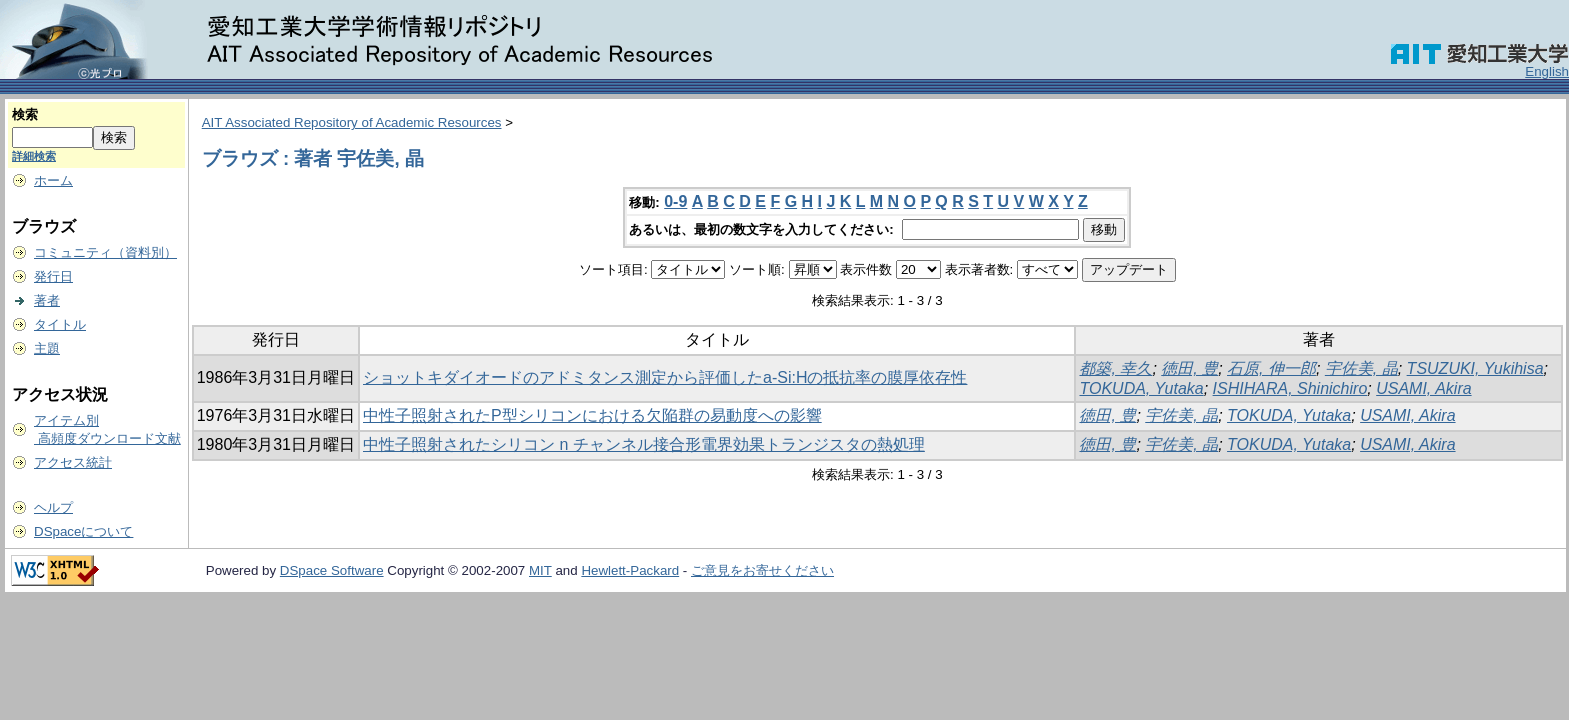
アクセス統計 (73, 462)
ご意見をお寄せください (762, 570)
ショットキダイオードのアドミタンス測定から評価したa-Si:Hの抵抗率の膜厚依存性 (665, 377)
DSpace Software (332, 570)
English (1547, 71)
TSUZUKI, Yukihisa (1475, 368)
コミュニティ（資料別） (105, 252)
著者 (47, 300)
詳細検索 (34, 156)
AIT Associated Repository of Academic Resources (352, 122)
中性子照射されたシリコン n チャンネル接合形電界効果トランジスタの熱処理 (644, 444)
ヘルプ (53, 507)
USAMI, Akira (1423, 388)
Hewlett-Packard (630, 570)
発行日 (53, 276)
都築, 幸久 (1115, 368)
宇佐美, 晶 (1361, 368)
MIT (540, 570)
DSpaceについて (83, 531)
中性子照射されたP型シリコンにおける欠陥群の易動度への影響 (592, 415)
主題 (47, 348)
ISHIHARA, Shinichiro (1290, 388)
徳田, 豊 (1189, 368)
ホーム (53, 180)
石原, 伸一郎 (1271, 368)
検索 (25, 114)
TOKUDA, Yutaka (1141, 388)
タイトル (60, 324)
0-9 (675, 201)
